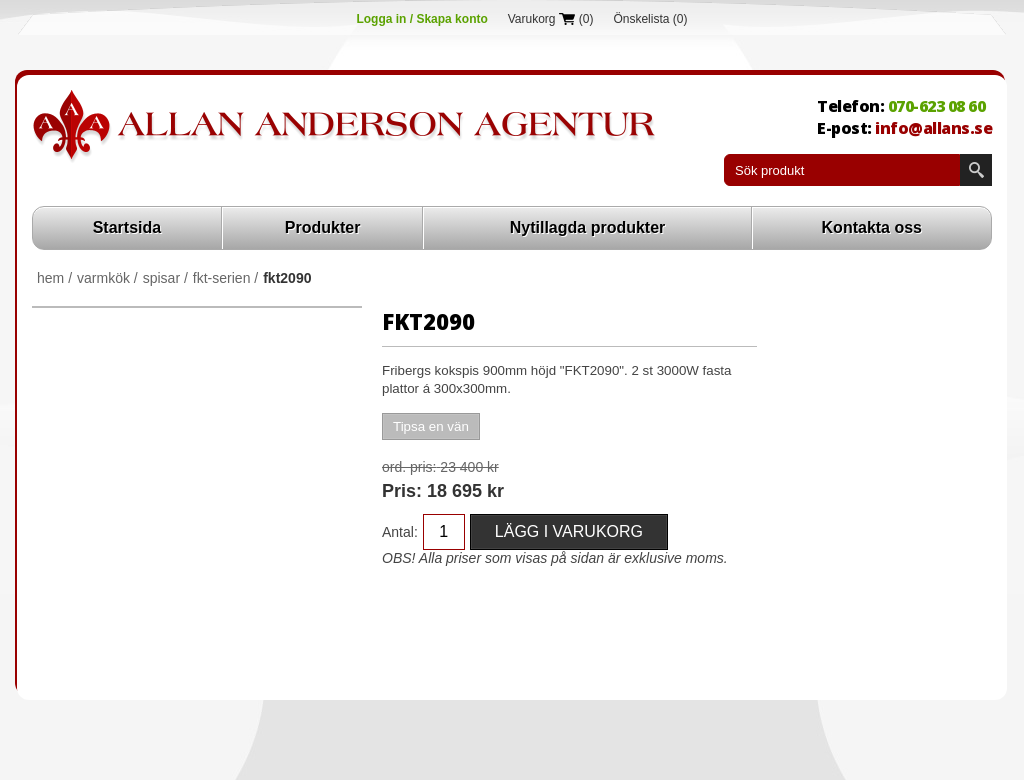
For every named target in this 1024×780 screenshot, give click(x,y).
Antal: (400, 532)
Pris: (402, 491)
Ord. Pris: (409, 467)
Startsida (127, 227)
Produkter (323, 227)
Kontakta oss (872, 227)
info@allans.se (933, 128)
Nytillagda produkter (588, 227)
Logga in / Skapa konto (421, 19)
